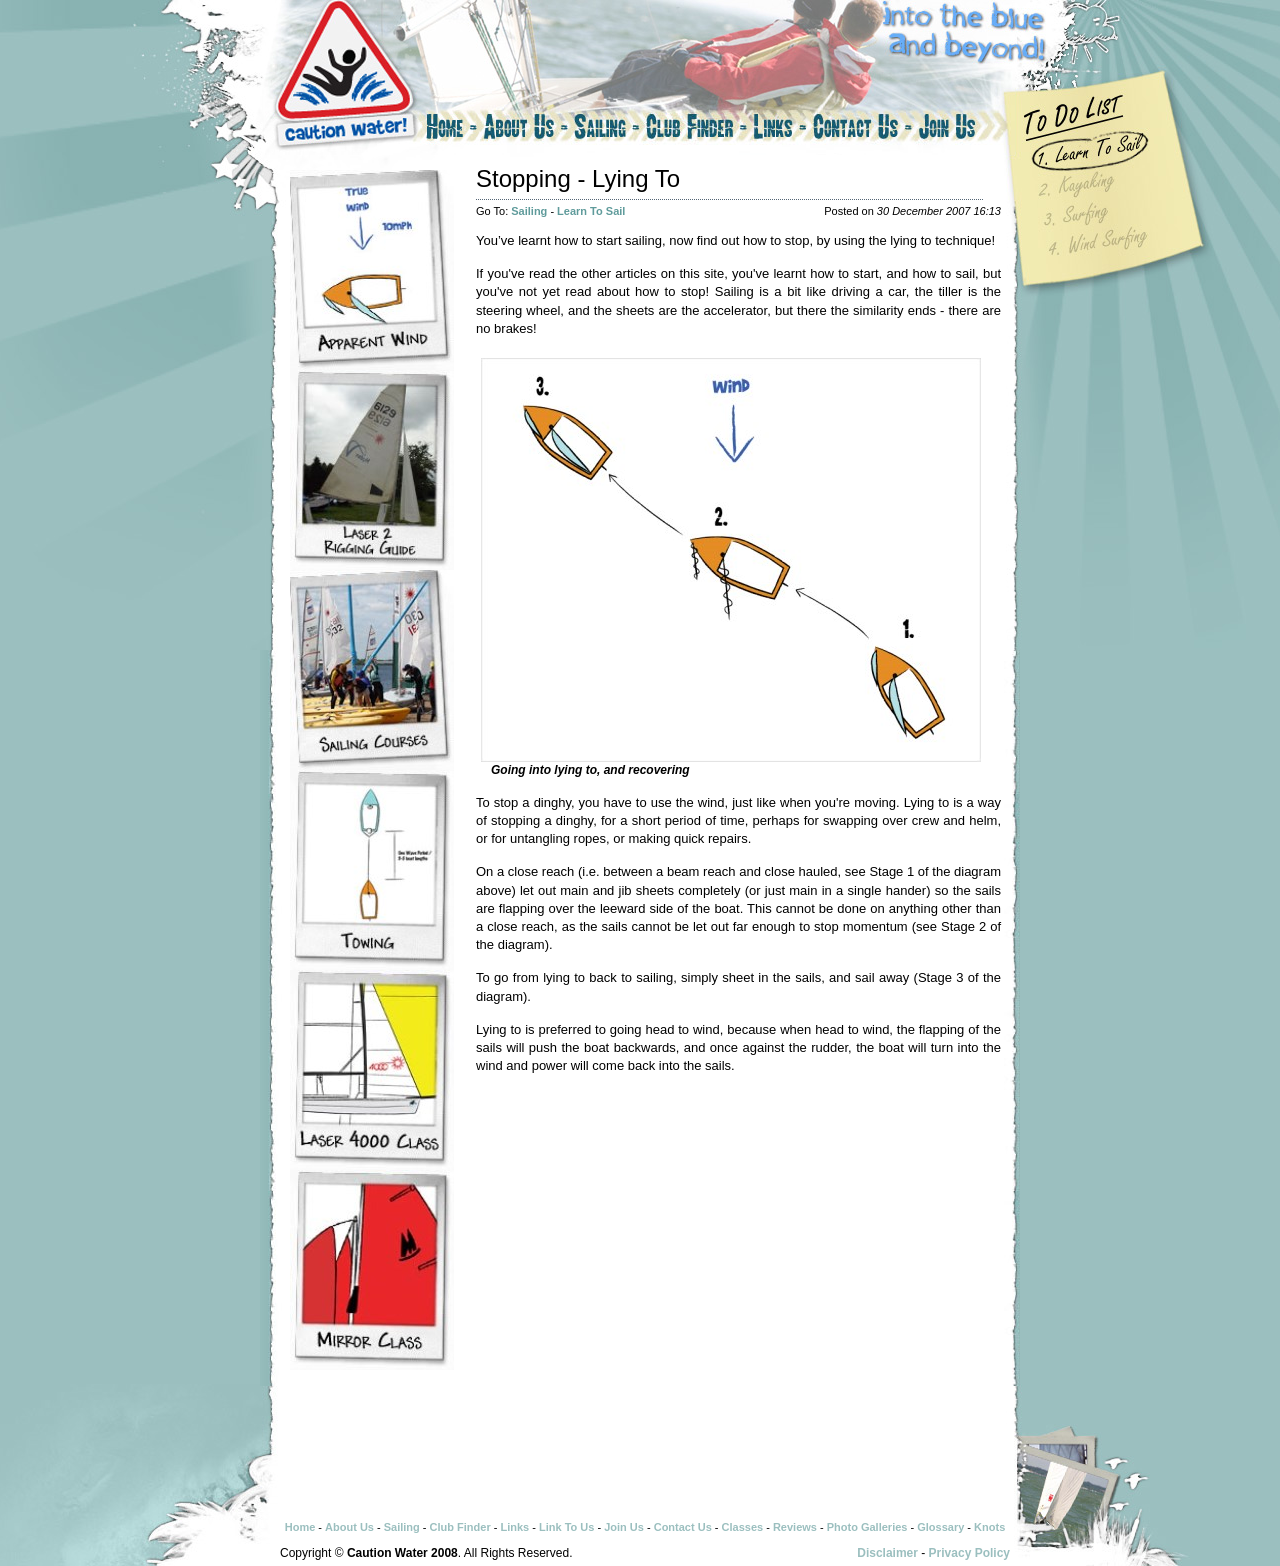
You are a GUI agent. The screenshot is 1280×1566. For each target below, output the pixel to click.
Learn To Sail (591, 211)
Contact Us (862, 130)
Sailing (607, 130)
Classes (743, 1527)
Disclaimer (887, 1553)
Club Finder (696, 130)
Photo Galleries (867, 1527)
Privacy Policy (969, 1553)
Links (780, 130)
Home (450, 130)
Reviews (795, 1527)
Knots (989, 1527)
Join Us (965, 130)
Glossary (940, 1527)
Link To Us (566, 1527)
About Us (525, 130)
